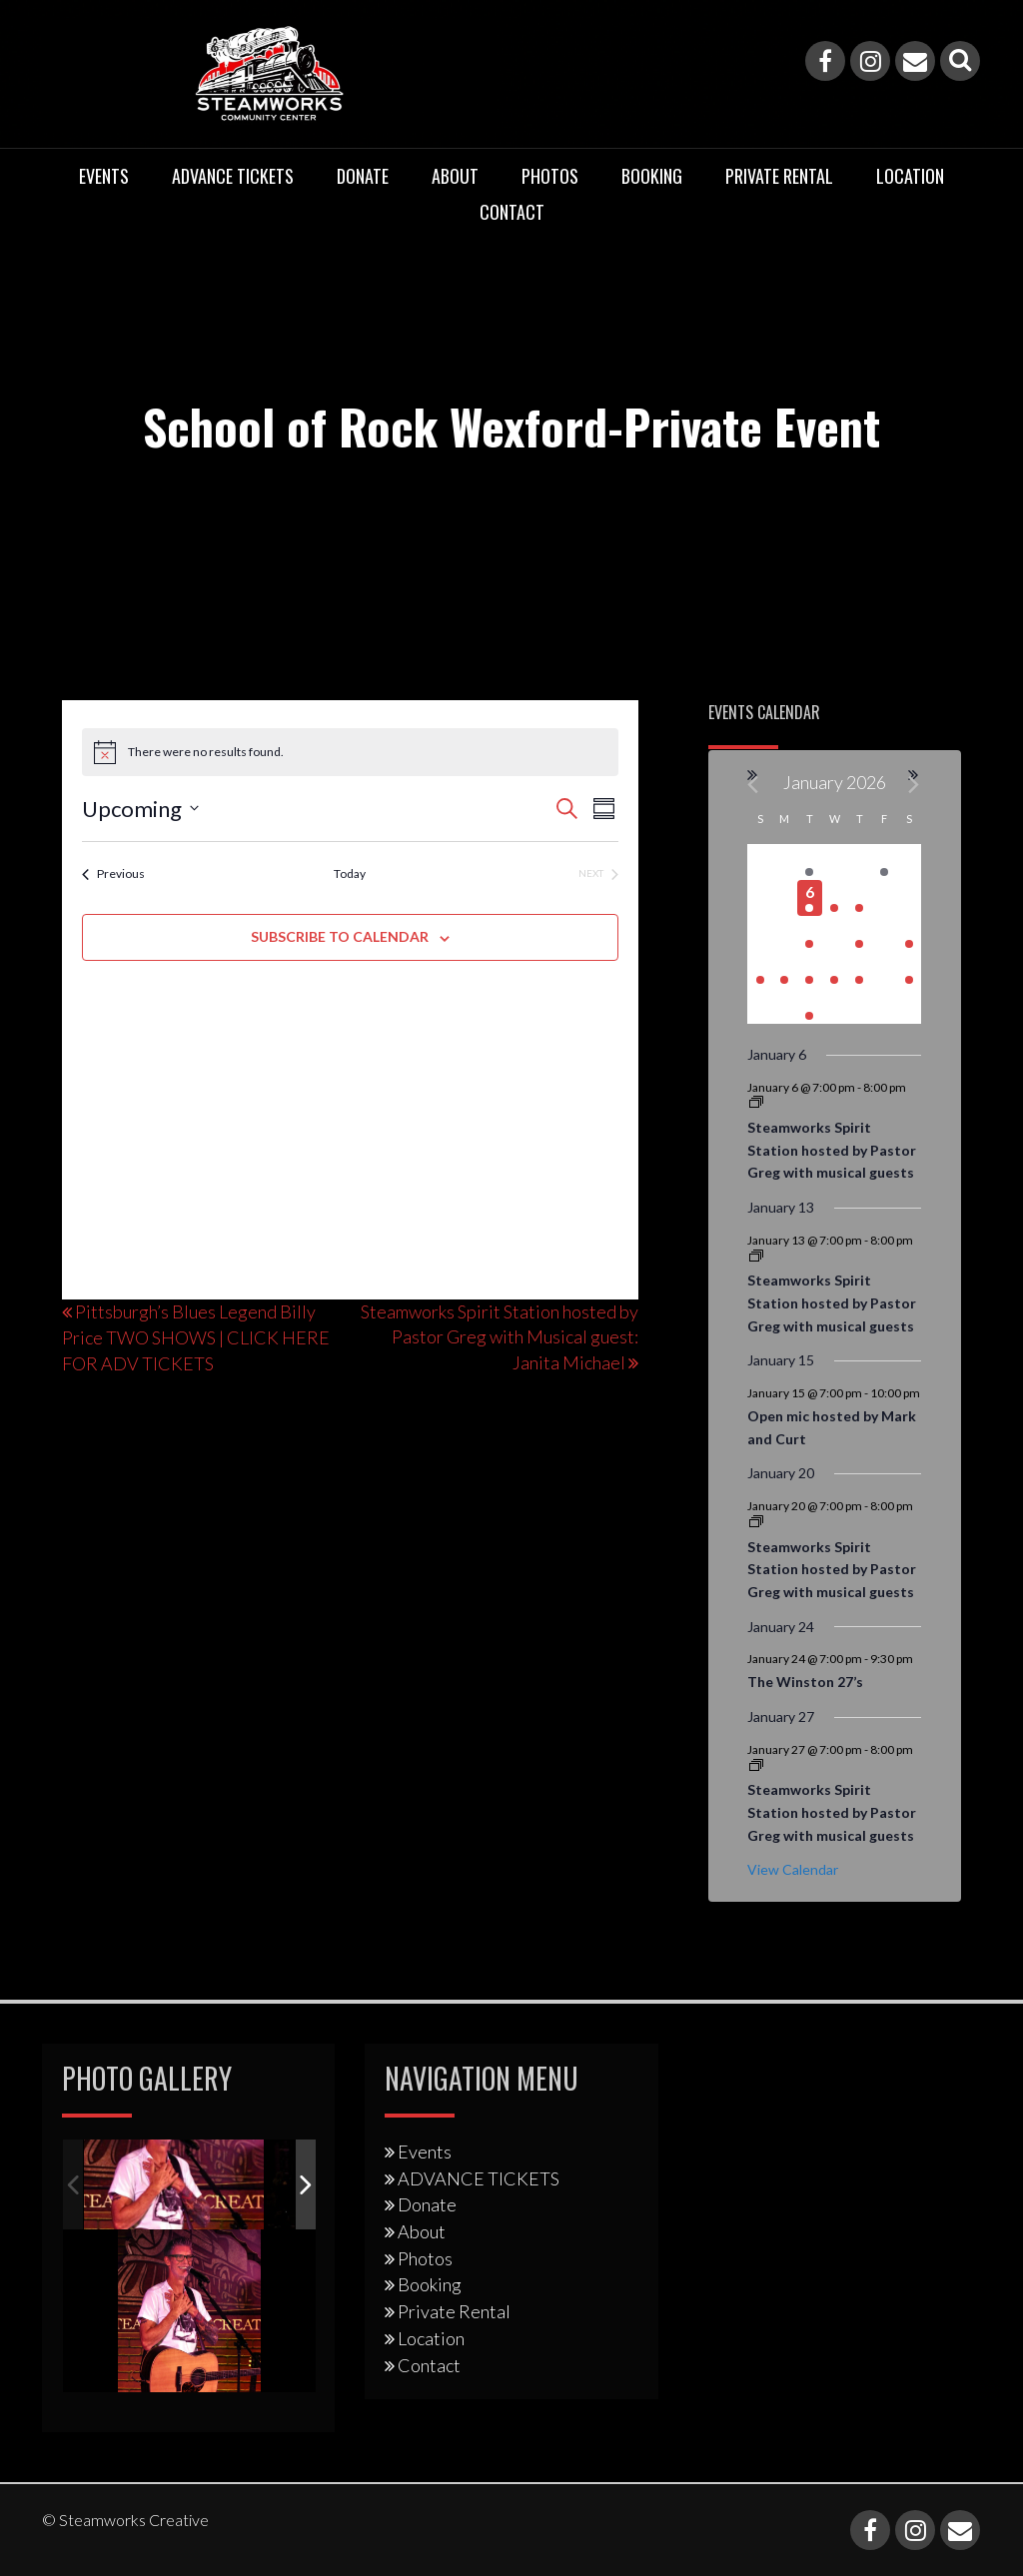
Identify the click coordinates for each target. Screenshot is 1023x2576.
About (455, 176)
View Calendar (792, 1869)
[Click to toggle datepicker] (140, 808)
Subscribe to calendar (340, 936)
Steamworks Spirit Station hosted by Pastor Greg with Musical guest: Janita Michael (499, 1336)
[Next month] (914, 784)
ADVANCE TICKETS (233, 176)
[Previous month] (753, 784)
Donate (363, 176)
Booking (651, 176)
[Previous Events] (113, 874)
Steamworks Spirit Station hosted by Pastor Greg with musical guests (831, 1150)
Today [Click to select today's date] (350, 873)
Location (910, 176)
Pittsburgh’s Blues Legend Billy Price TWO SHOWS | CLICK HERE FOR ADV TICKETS (196, 1337)
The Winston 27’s (805, 1681)
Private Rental (779, 176)
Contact (512, 212)
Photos (549, 176)
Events (104, 176)
